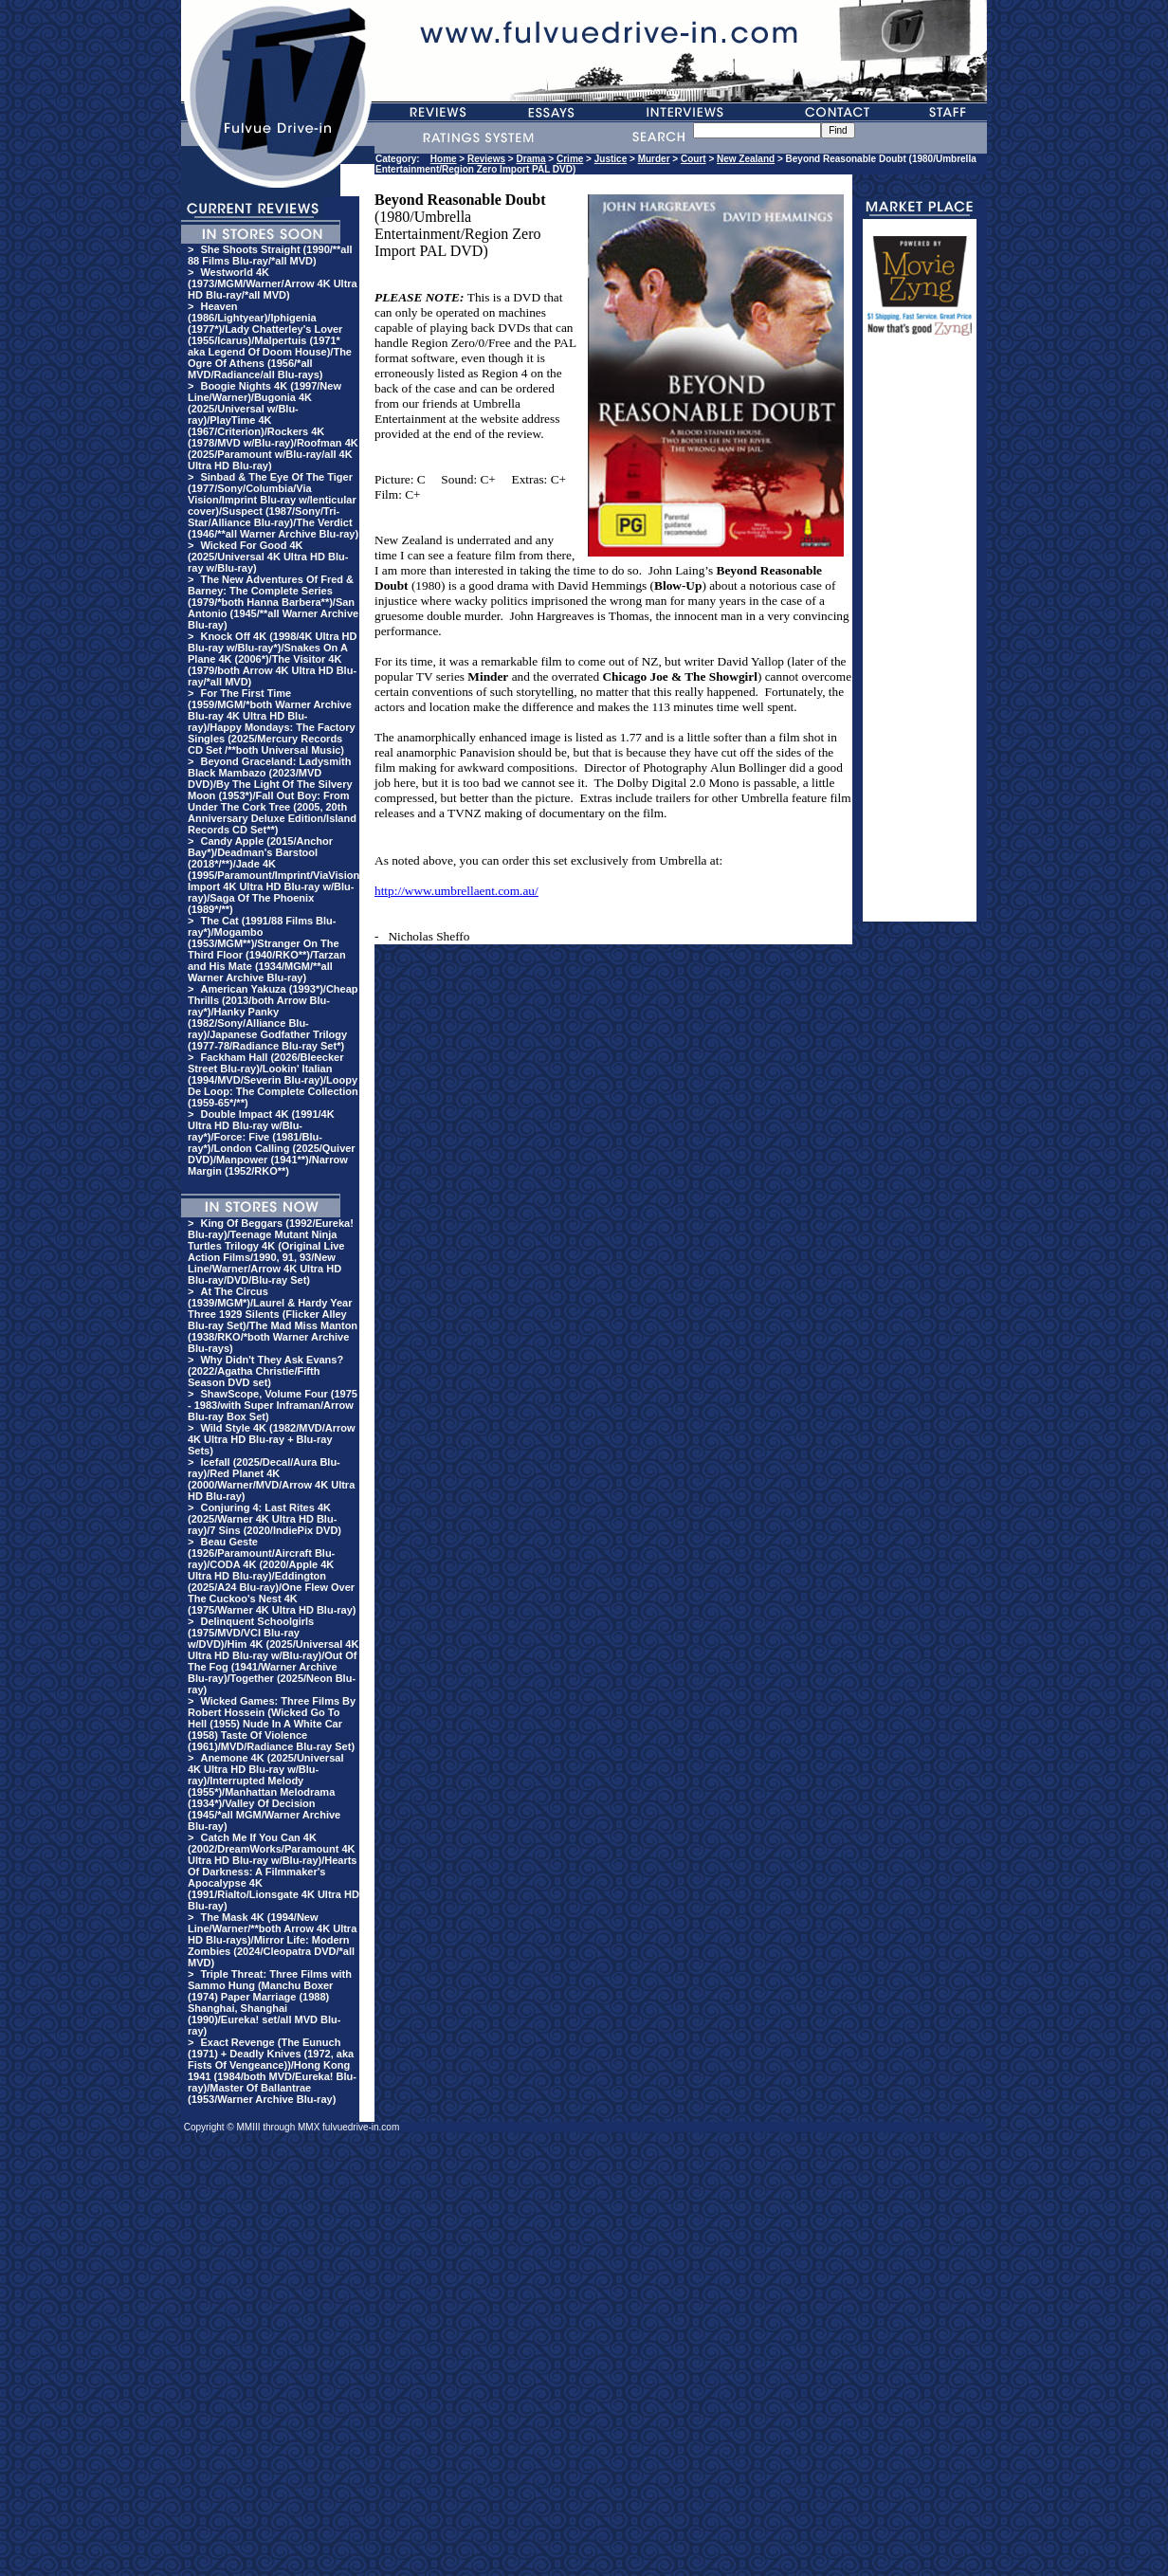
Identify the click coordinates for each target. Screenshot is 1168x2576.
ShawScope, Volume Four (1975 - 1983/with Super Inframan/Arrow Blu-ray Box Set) (272, 1405)
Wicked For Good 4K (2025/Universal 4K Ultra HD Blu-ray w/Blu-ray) (268, 556)
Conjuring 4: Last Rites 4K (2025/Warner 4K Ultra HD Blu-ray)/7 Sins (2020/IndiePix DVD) (264, 1519)
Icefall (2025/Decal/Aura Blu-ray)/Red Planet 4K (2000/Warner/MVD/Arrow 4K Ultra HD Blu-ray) (271, 1479)
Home (443, 159)
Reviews (486, 159)
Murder (654, 159)
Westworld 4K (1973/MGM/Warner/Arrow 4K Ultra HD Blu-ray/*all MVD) (272, 283)
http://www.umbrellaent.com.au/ (456, 891)
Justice (610, 159)
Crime (570, 159)
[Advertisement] (919, 637)
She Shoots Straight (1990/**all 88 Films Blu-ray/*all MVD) (270, 255)
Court (693, 159)
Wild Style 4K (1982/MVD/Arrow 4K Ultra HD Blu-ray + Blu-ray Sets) (272, 1439)
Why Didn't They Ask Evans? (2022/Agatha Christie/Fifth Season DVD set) (265, 1371)
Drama (530, 159)
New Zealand (746, 159)
